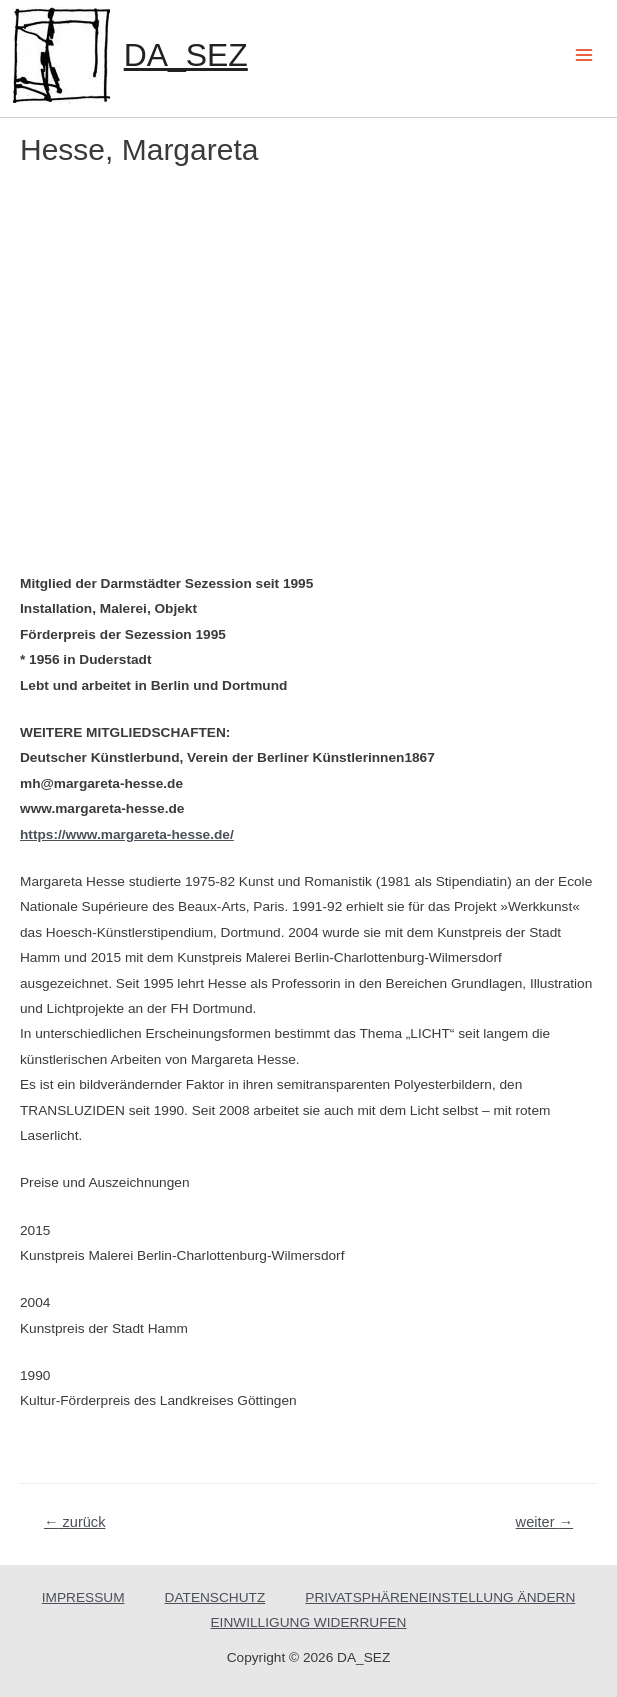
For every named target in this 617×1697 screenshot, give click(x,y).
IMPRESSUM (83, 1597)
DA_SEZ (186, 55)
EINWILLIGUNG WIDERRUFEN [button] (309, 1622)
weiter (545, 1522)
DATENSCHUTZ (215, 1597)
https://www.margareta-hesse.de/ (127, 834)
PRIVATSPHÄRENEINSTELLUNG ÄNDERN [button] (440, 1597)
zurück (75, 1522)
